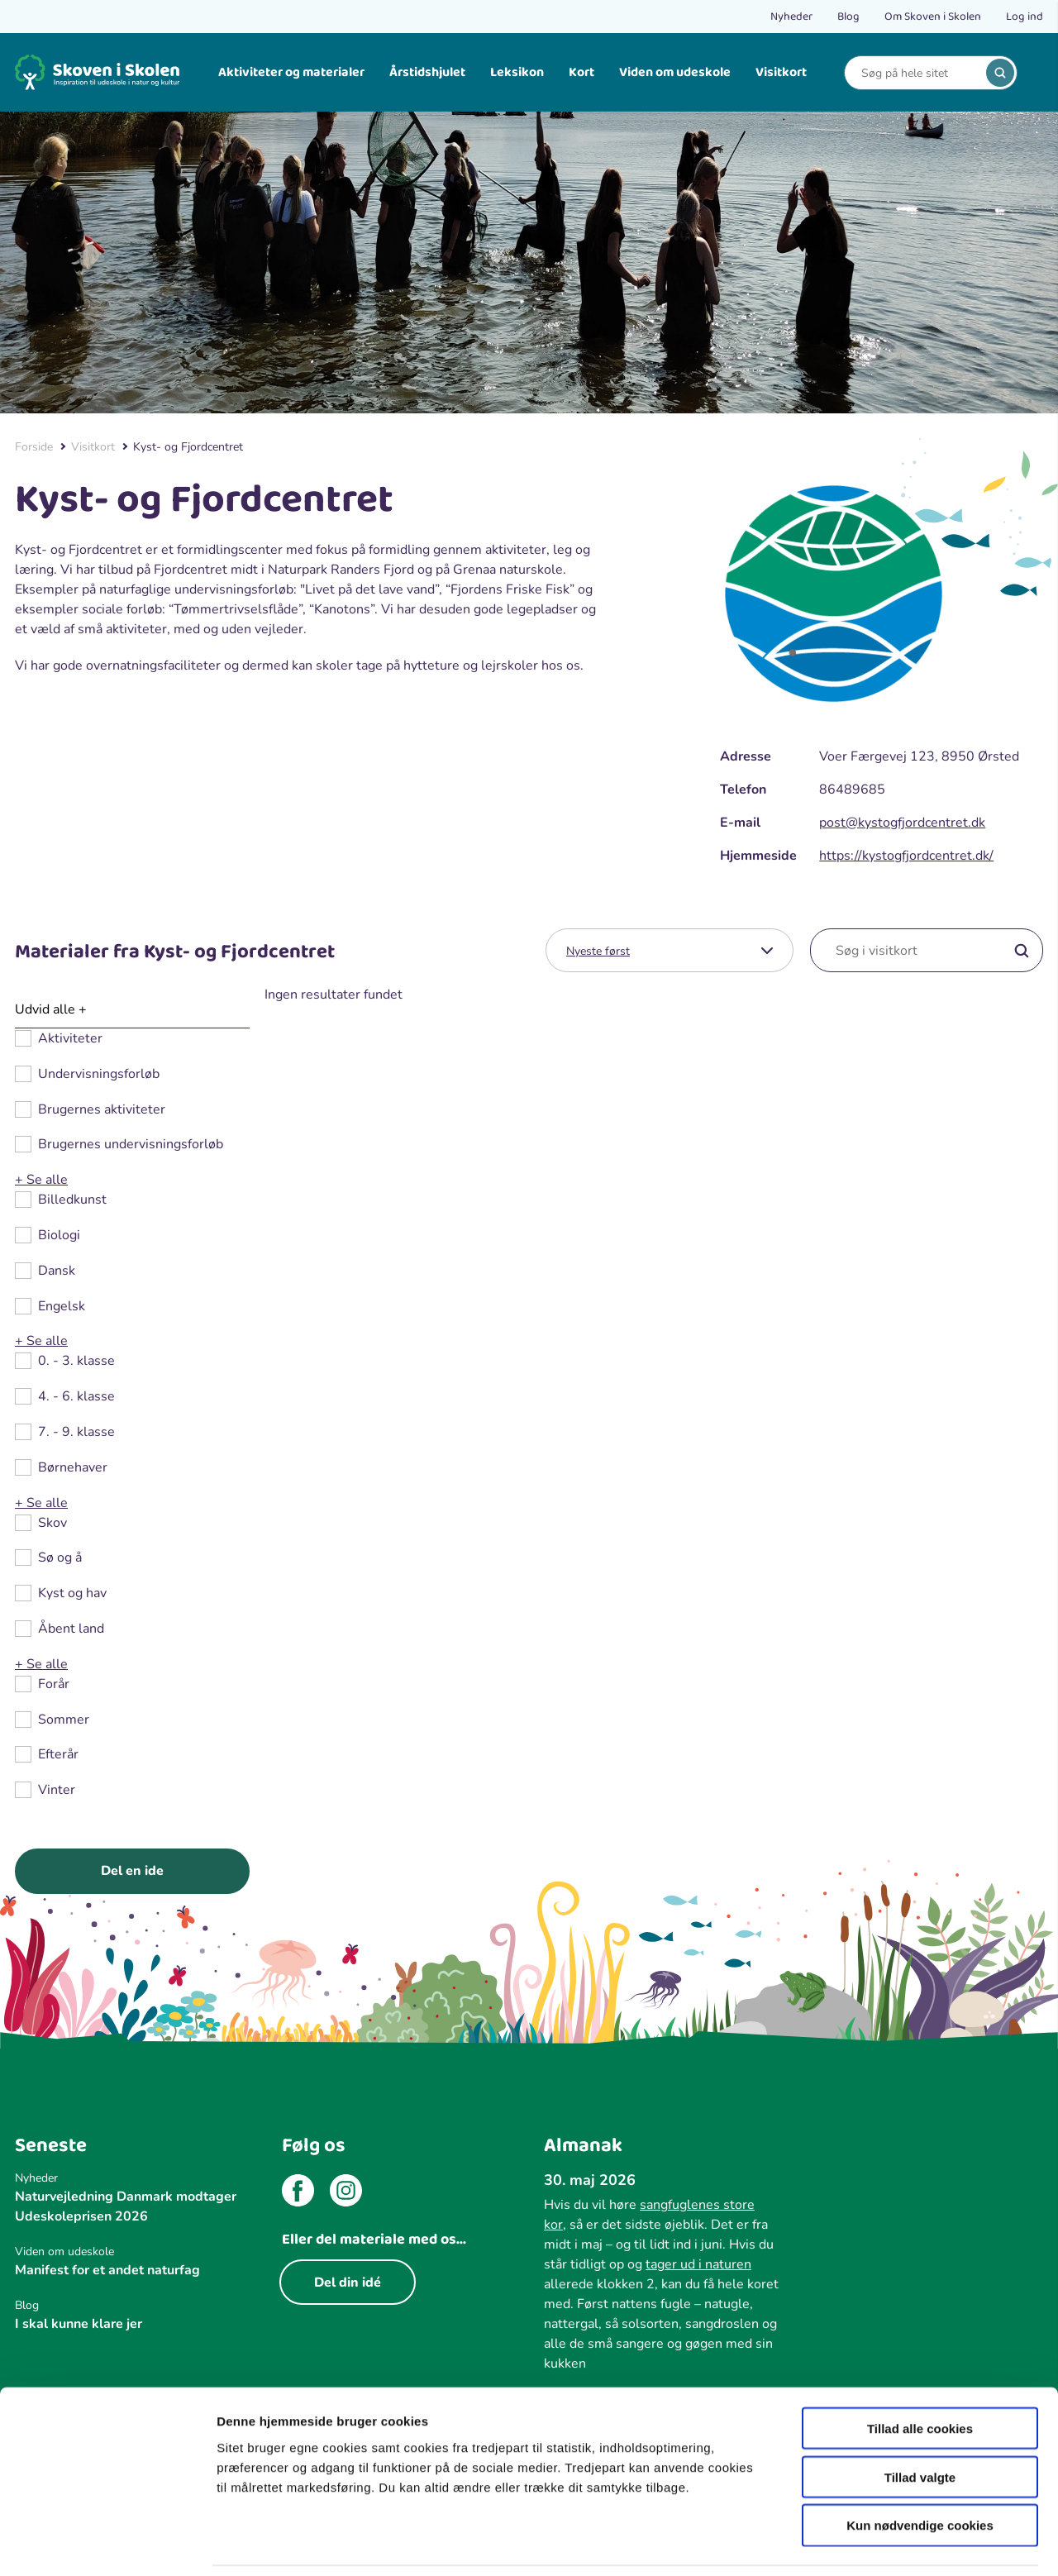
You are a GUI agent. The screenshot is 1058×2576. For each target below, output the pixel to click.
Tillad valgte (920, 2422)
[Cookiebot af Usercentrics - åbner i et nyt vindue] (107, 2543)
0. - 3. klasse (76, 1361)
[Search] (918, 73)
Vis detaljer (859, 2543)
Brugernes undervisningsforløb (130, 1144)
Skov (52, 1523)
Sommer (63, 1720)
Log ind (1024, 16)
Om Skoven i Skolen (932, 16)
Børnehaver (72, 1467)
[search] (1000, 73)
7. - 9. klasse (76, 1432)
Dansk (56, 1271)
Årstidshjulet (427, 72)
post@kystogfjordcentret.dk (902, 822)
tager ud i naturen (698, 2264)
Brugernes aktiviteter (101, 1110)
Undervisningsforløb (99, 1074)
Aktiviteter (70, 1038)
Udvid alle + (51, 1009)
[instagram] (346, 2193)
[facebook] (298, 2193)
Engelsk (61, 1306)
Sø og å (60, 1558)
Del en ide (132, 1871)
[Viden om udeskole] (132, 2251)
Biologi (59, 1235)
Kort (581, 72)
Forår (53, 1684)
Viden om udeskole (675, 72)
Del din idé (347, 2282)
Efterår (58, 1754)
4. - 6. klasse (76, 1396)
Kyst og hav (72, 1593)
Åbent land (71, 1629)
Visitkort (781, 72)
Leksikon (517, 72)
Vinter (56, 1790)
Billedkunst (72, 1200)
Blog (848, 16)
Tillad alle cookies (920, 2373)
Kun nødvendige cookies (920, 2471)
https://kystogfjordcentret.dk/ (906, 856)
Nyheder (791, 16)
